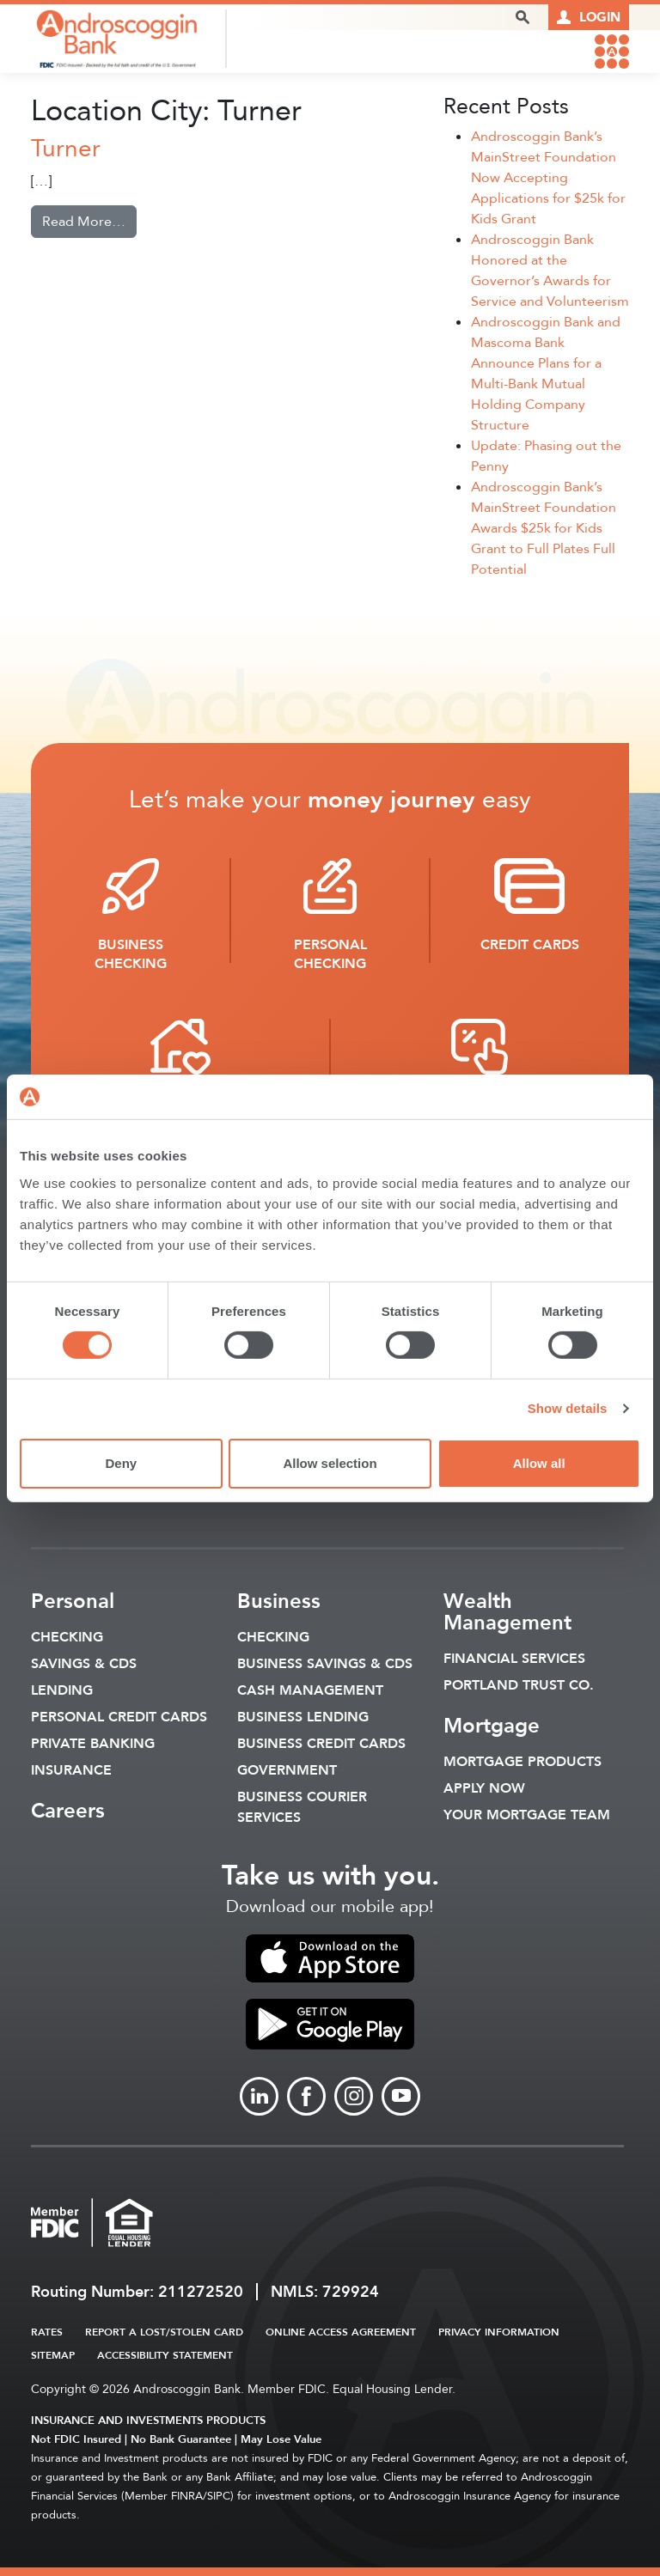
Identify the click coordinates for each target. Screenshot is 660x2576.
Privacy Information (498, 2332)
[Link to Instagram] (353, 2096)
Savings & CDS (84, 1663)
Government (287, 1770)
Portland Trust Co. (518, 1685)
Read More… (89, 220)
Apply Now (484, 1788)
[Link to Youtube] (401, 2096)
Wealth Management (507, 1612)
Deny (121, 1463)
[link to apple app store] (330, 1958)
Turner (66, 148)
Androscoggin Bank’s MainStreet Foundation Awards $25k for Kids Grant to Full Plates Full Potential (543, 528)
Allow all (539, 1463)
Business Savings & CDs (324, 1663)
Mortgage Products (522, 1761)
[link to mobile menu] (612, 51)
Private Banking (93, 1743)
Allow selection (329, 1463)
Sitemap (53, 2355)
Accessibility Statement (165, 2355)
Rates (47, 2332)
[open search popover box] (522, 17)
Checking (67, 1637)
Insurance (71, 1770)
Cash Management (310, 1690)
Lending (62, 1690)
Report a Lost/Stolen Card (164, 2332)
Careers (68, 1811)
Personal (72, 1601)
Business (279, 1601)
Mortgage (491, 1726)
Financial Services (514, 1658)
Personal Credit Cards (119, 1717)
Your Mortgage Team (526, 1815)
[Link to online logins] (588, 17)
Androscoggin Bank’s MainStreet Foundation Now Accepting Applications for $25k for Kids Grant (548, 177)
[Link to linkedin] (259, 2096)
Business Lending (303, 1717)
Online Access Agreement (341, 2332)
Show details (568, 1408)
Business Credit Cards (321, 1743)
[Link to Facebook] (306, 2096)
